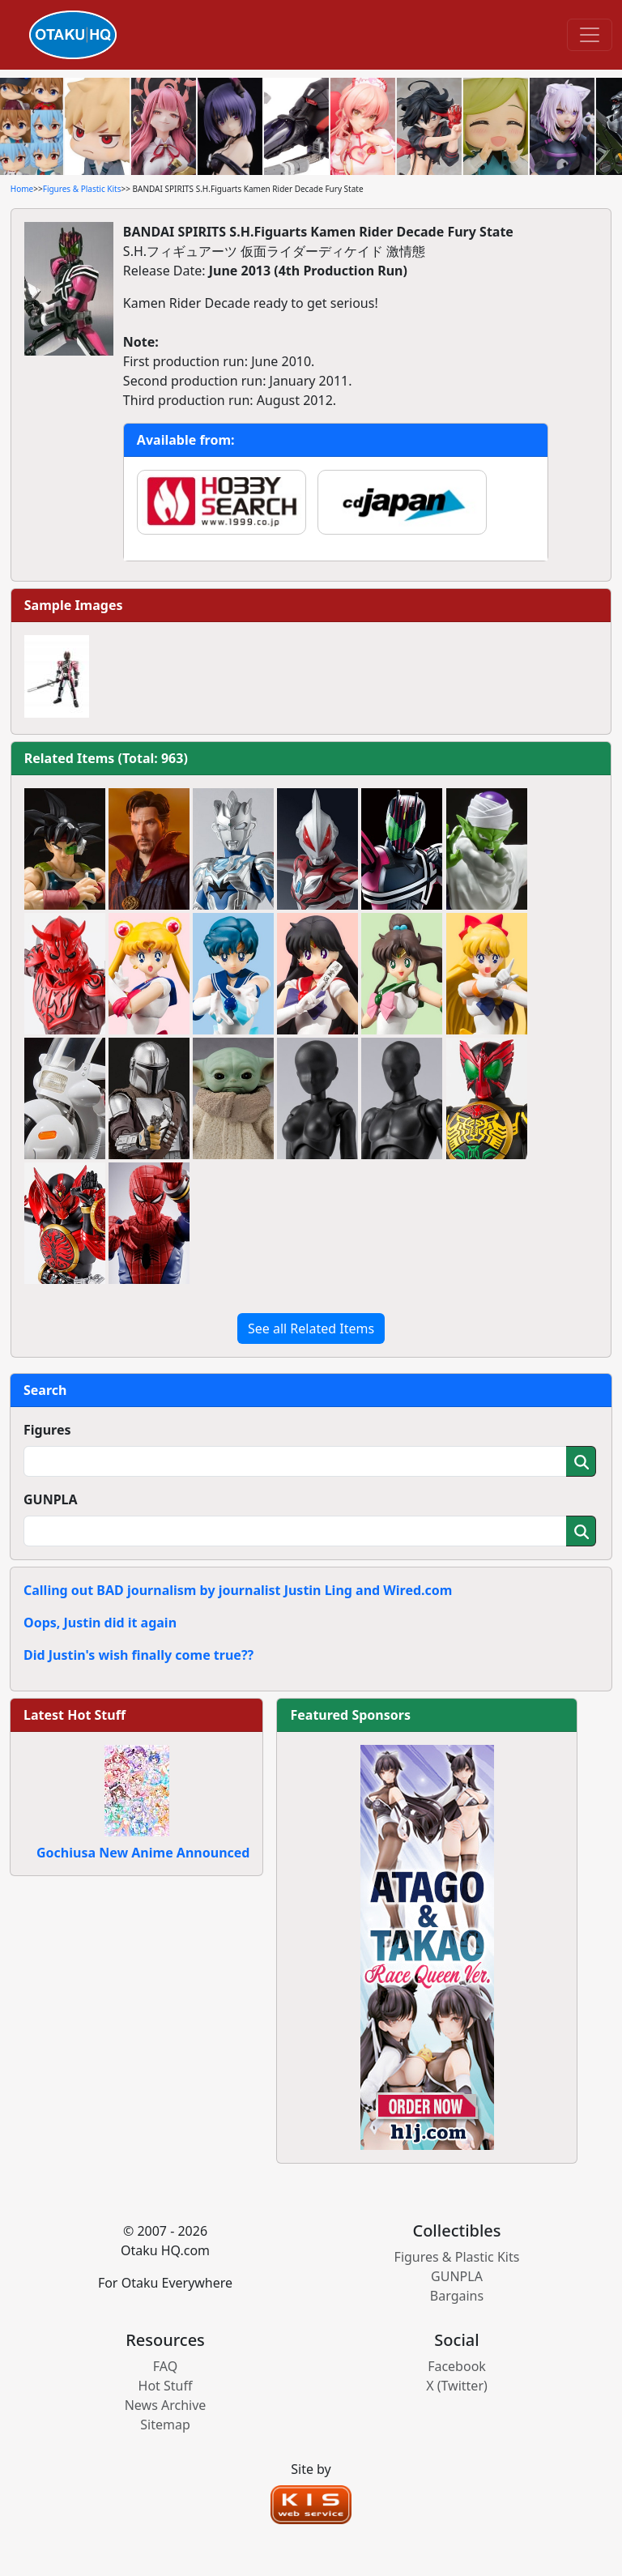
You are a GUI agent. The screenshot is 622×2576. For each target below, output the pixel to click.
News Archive (166, 2405)
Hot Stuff (165, 2386)
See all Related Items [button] (311, 1328)
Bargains (457, 2296)
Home (22, 188)
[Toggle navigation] (589, 35)
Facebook (457, 2366)
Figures (47, 1430)
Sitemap (165, 2424)
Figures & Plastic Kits (82, 188)
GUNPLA (50, 1499)
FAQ (165, 2366)
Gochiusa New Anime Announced (142, 1853)
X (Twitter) (457, 2386)
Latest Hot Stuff (74, 1715)
